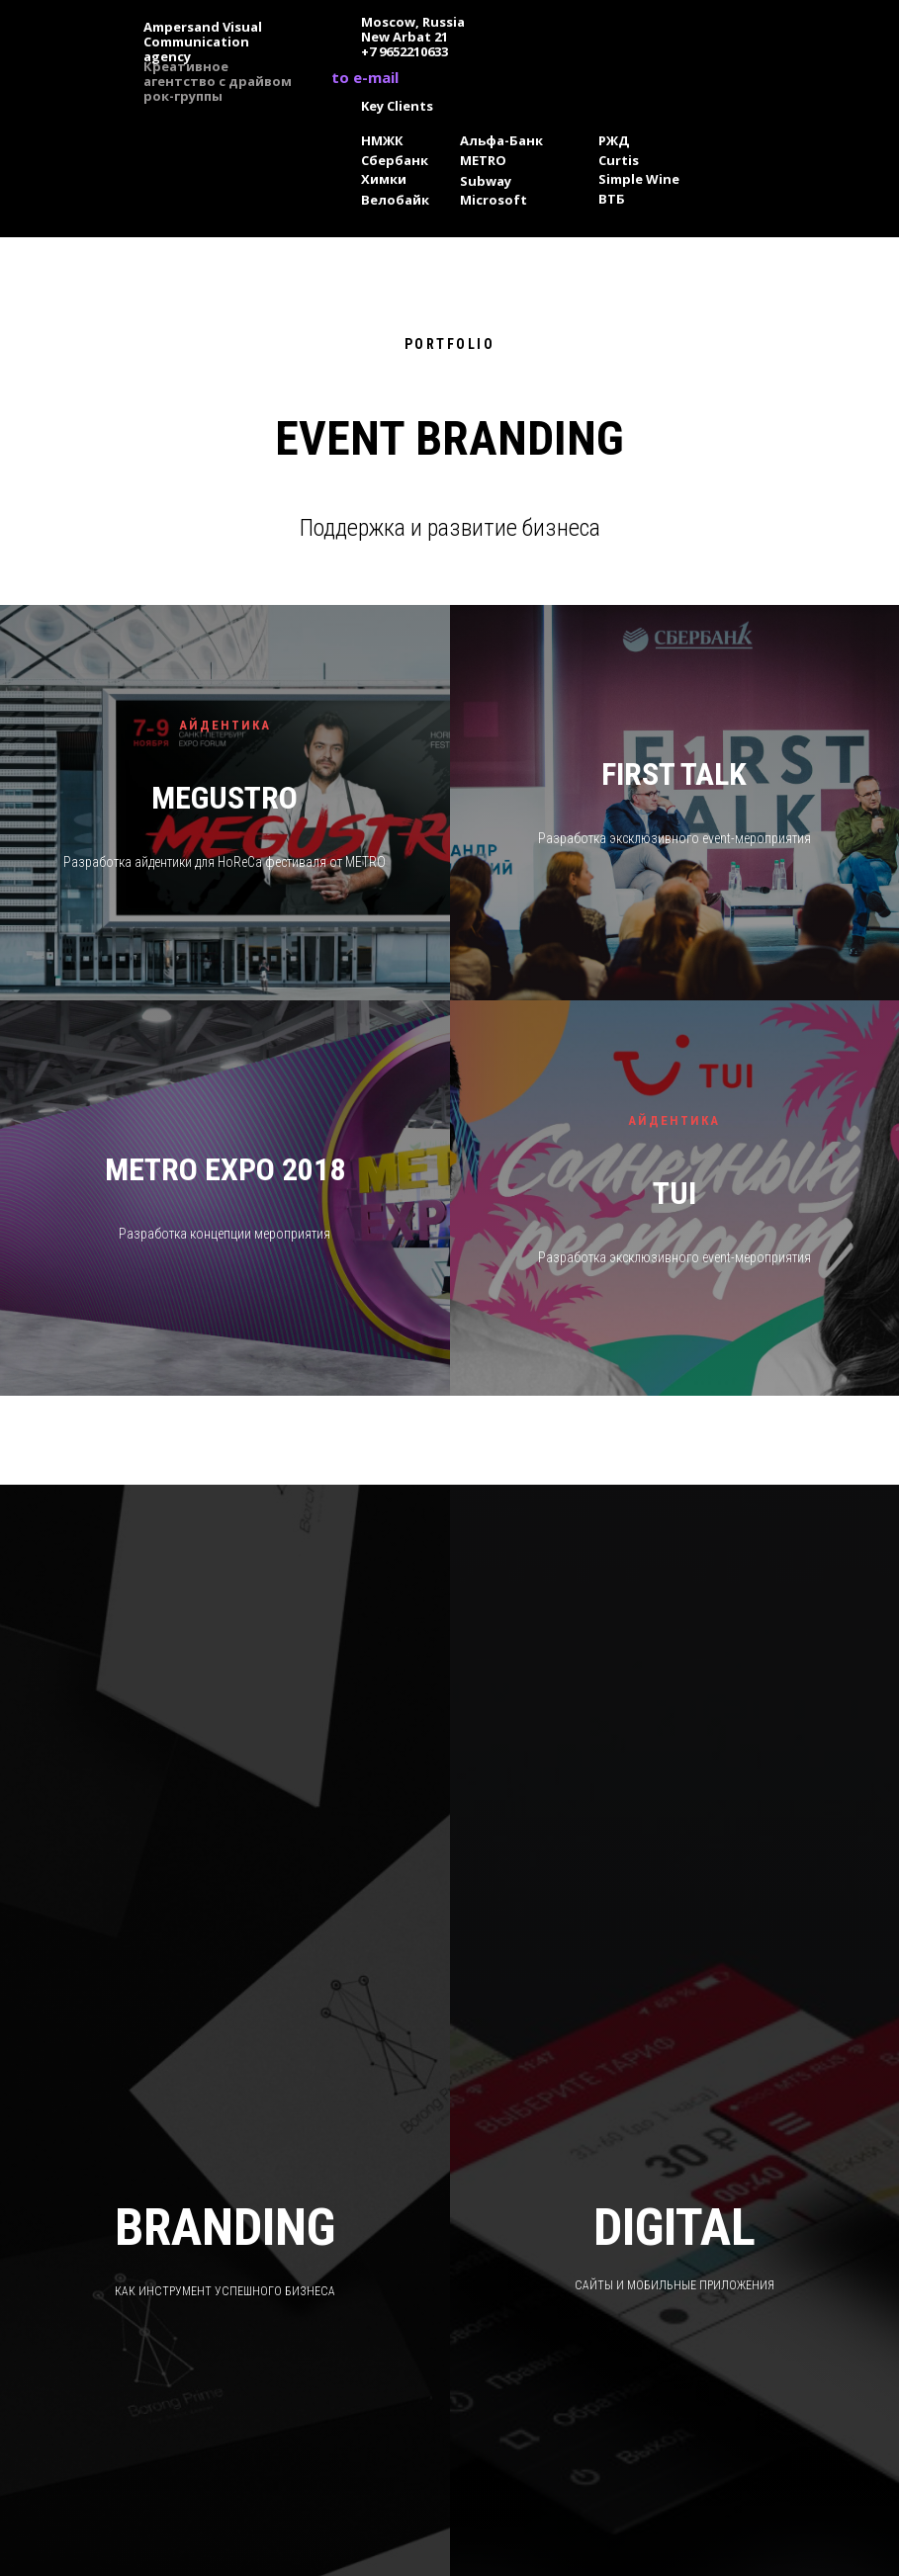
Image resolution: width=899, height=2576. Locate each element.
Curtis (618, 160)
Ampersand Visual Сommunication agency (202, 41)
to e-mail (365, 77)
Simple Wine (638, 179)
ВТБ (611, 199)
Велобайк (395, 200)
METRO (483, 160)
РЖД (613, 140)
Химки (383, 179)
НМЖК (382, 140)
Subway (485, 181)
